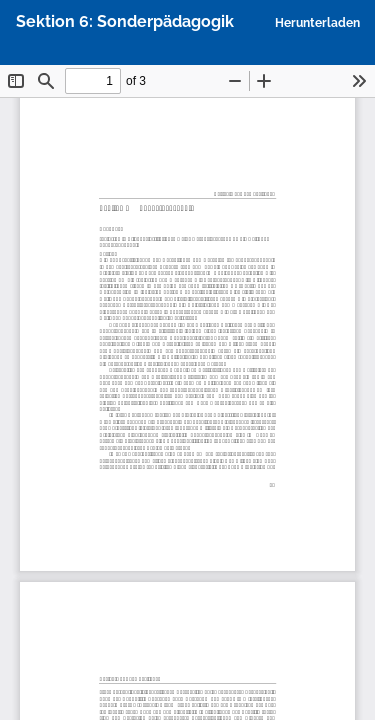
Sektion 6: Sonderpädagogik (125, 21)
